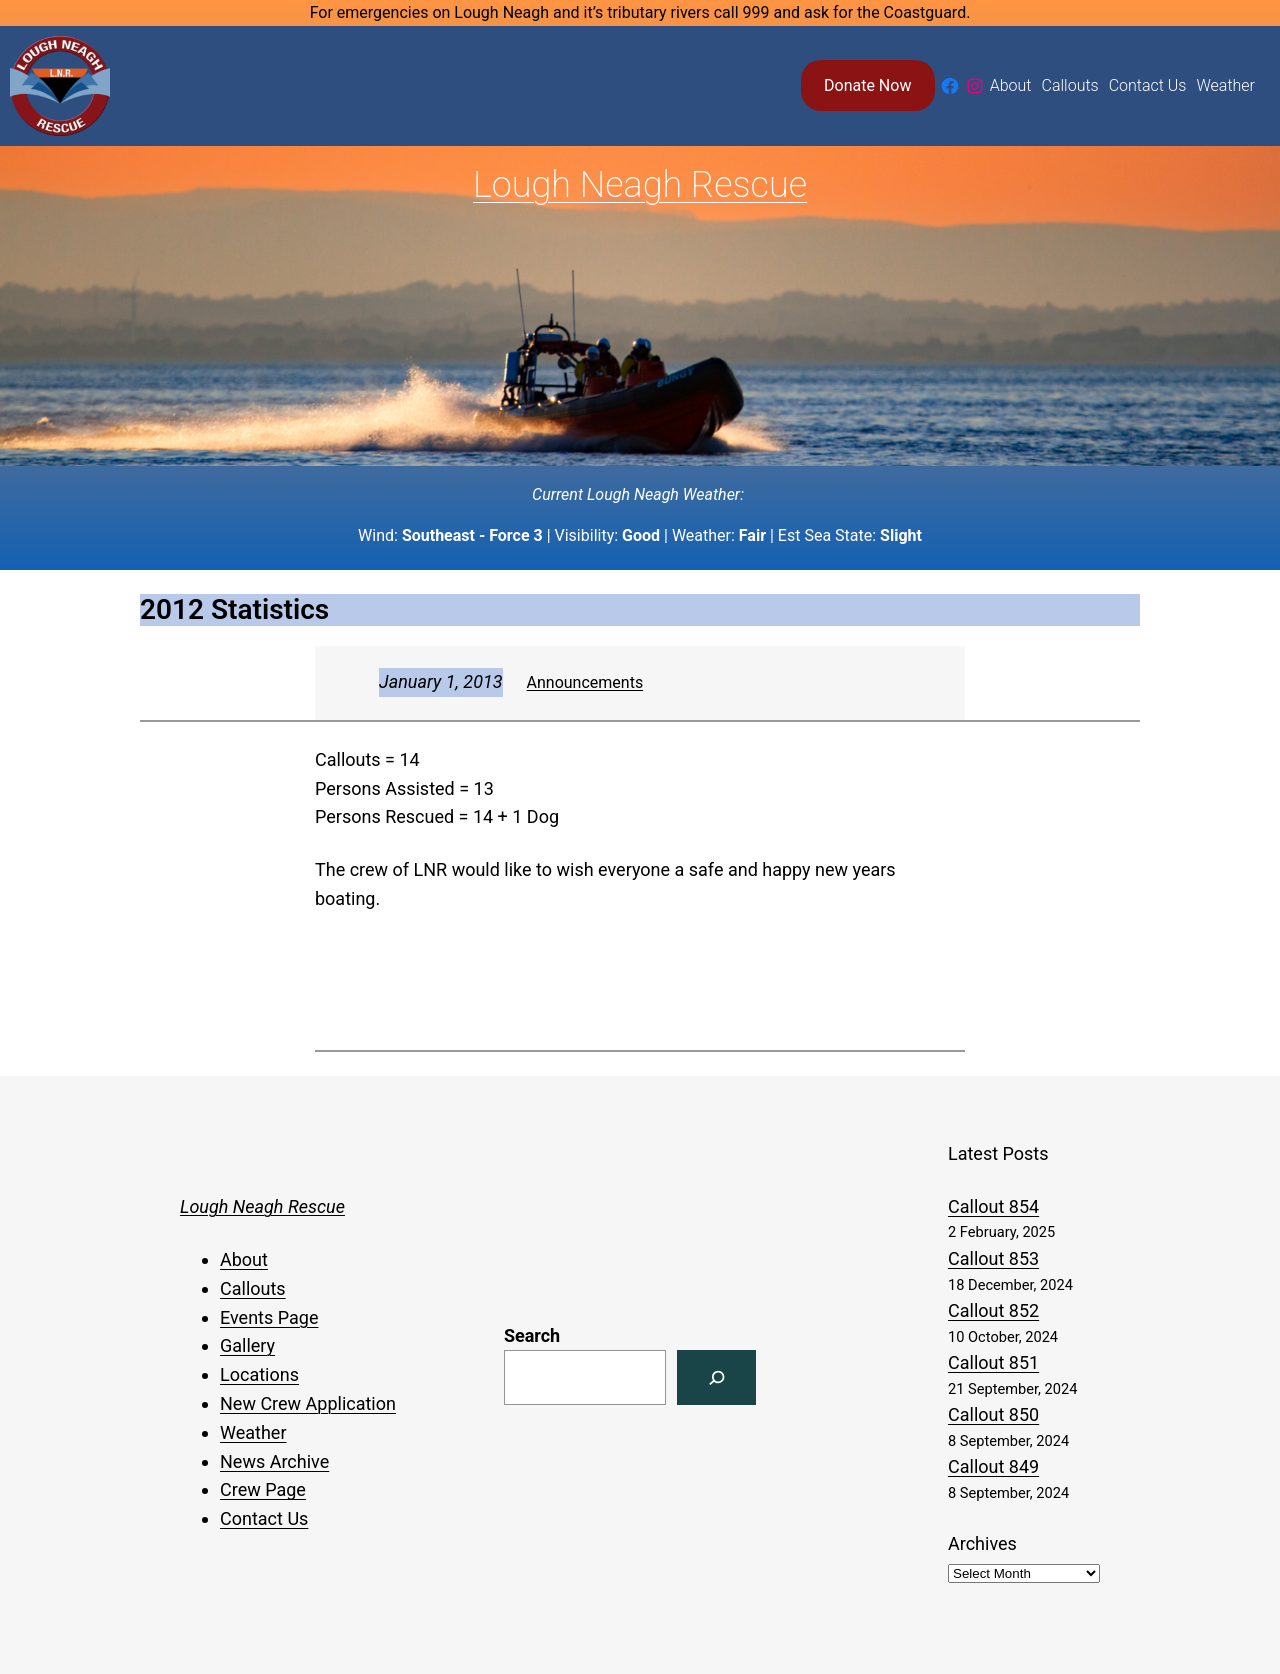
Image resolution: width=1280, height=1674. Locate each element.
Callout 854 (993, 1206)
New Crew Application (308, 1403)
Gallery (247, 1345)
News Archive (274, 1461)
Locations (259, 1374)
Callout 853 (993, 1258)
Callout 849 (993, 1466)
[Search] (716, 1377)
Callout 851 (993, 1362)
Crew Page (263, 1489)
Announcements (585, 682)
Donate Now (867, 85)
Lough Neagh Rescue (640, 185)
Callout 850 (993, 1414)
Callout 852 (993, 1310)
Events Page (269, 1317)
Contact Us (264, 1518)
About (244, 1259)
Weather (253, 1432)
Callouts (253, 1288)
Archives (982, 1543)
